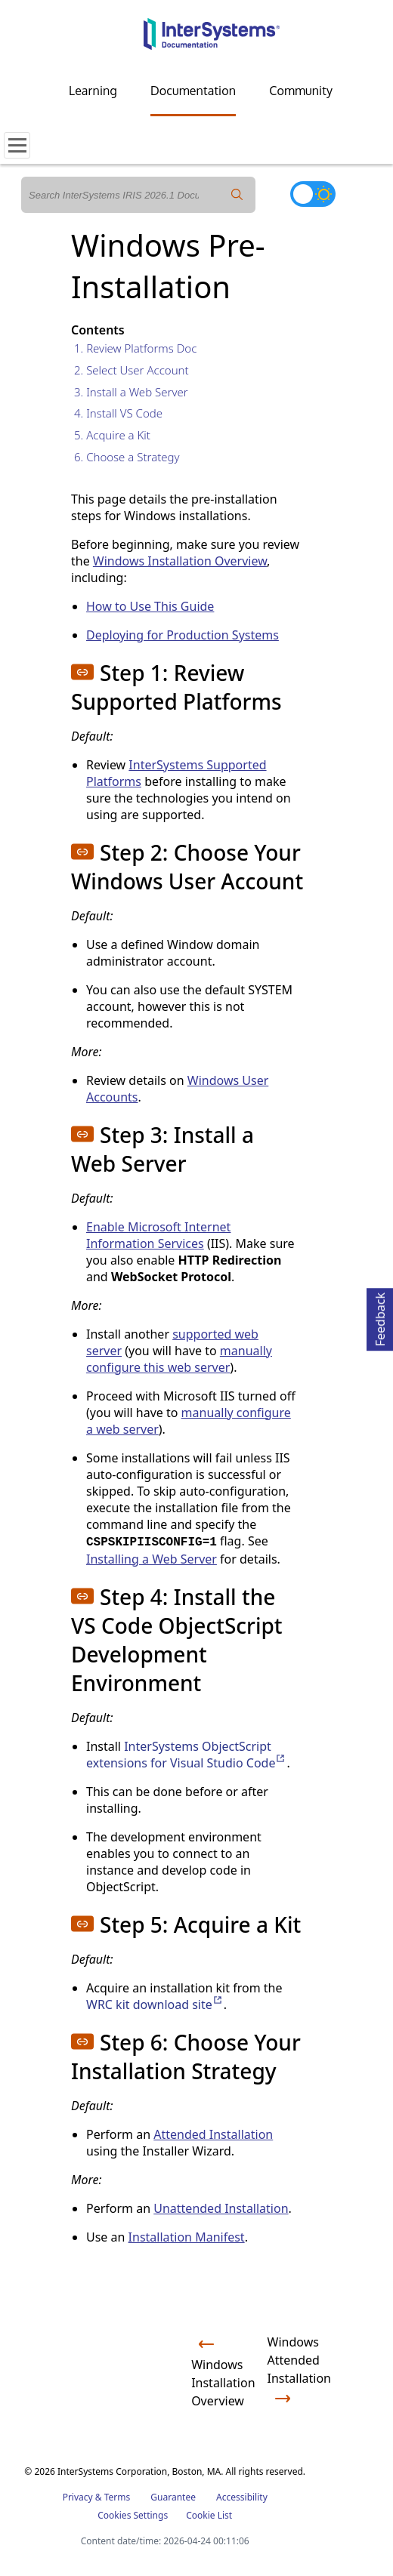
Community (301, 90)
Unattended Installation (220, 2208)
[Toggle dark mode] (313, 194)
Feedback (380, 1317)
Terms (117, 2497)
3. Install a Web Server (131, 391)
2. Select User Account (131, 369)
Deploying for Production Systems (182, 635)
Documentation (193, 90)
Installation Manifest (186, 2237)
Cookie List (209, 2515)
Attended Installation (213, 2134)
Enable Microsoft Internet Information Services (158, 1235)
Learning (93, 90)
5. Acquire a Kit (112, 434)
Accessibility (242, 2497)
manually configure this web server (179, 1359)
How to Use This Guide (150, 606)
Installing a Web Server (151, 1559)
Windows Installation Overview (180, 561)
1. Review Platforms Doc (135, 348)
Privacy (78, 2497)
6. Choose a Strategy (127, 456)
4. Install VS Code (118, 413)
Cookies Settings (132, 2515)
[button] (82, 672)
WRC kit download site (155, 2004)
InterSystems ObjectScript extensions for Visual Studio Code (186, 1754)
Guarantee (173, 2497)
